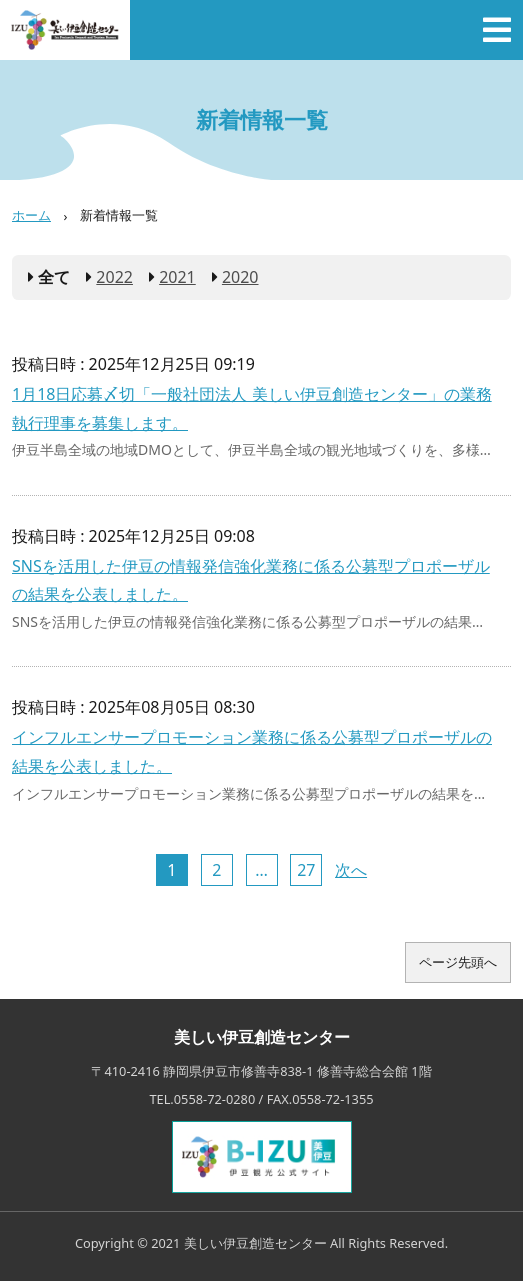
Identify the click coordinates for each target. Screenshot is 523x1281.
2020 (240, 277)
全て (54, 277)
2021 (177, 277)
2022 (114, 277)
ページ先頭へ (458, 962)
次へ (351, 870)
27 (306, 870)
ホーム (31, 215)
